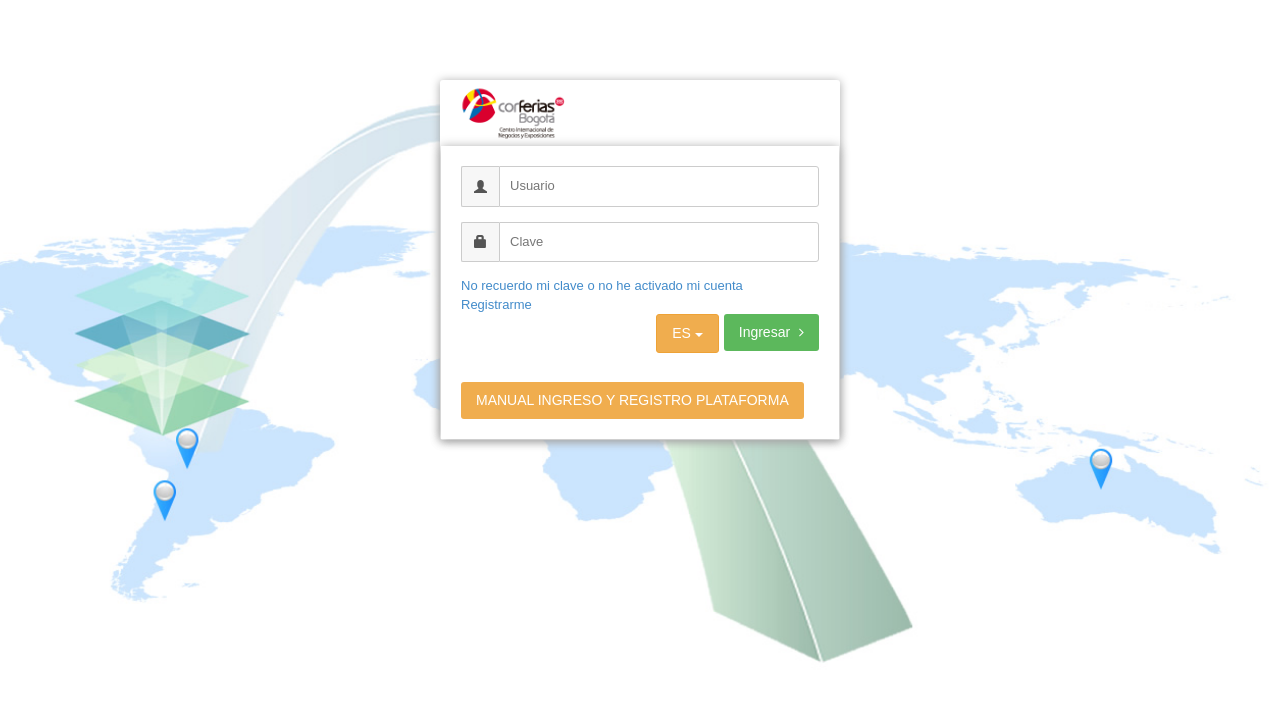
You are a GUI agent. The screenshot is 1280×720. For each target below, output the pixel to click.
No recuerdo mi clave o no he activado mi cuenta (602, 285)
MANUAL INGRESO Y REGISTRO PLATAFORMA (632, 400)
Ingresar (771, 332)
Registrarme (496, 304)
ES (687, 333)
